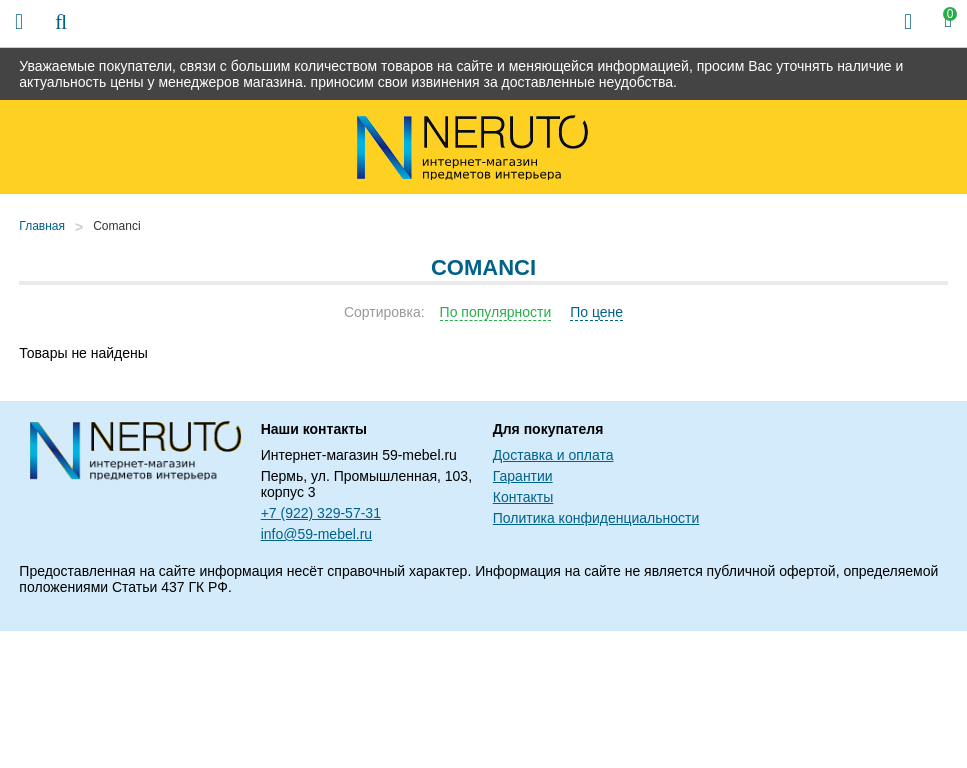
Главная (42, 226)
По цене (596, 312)
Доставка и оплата (553, 455)
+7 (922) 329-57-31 (321, 513)
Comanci (116, 226)
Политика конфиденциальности (596, 518)
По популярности (496, 312)
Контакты (523, 497)
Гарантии (523, 476)
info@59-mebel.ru (317, 534)
